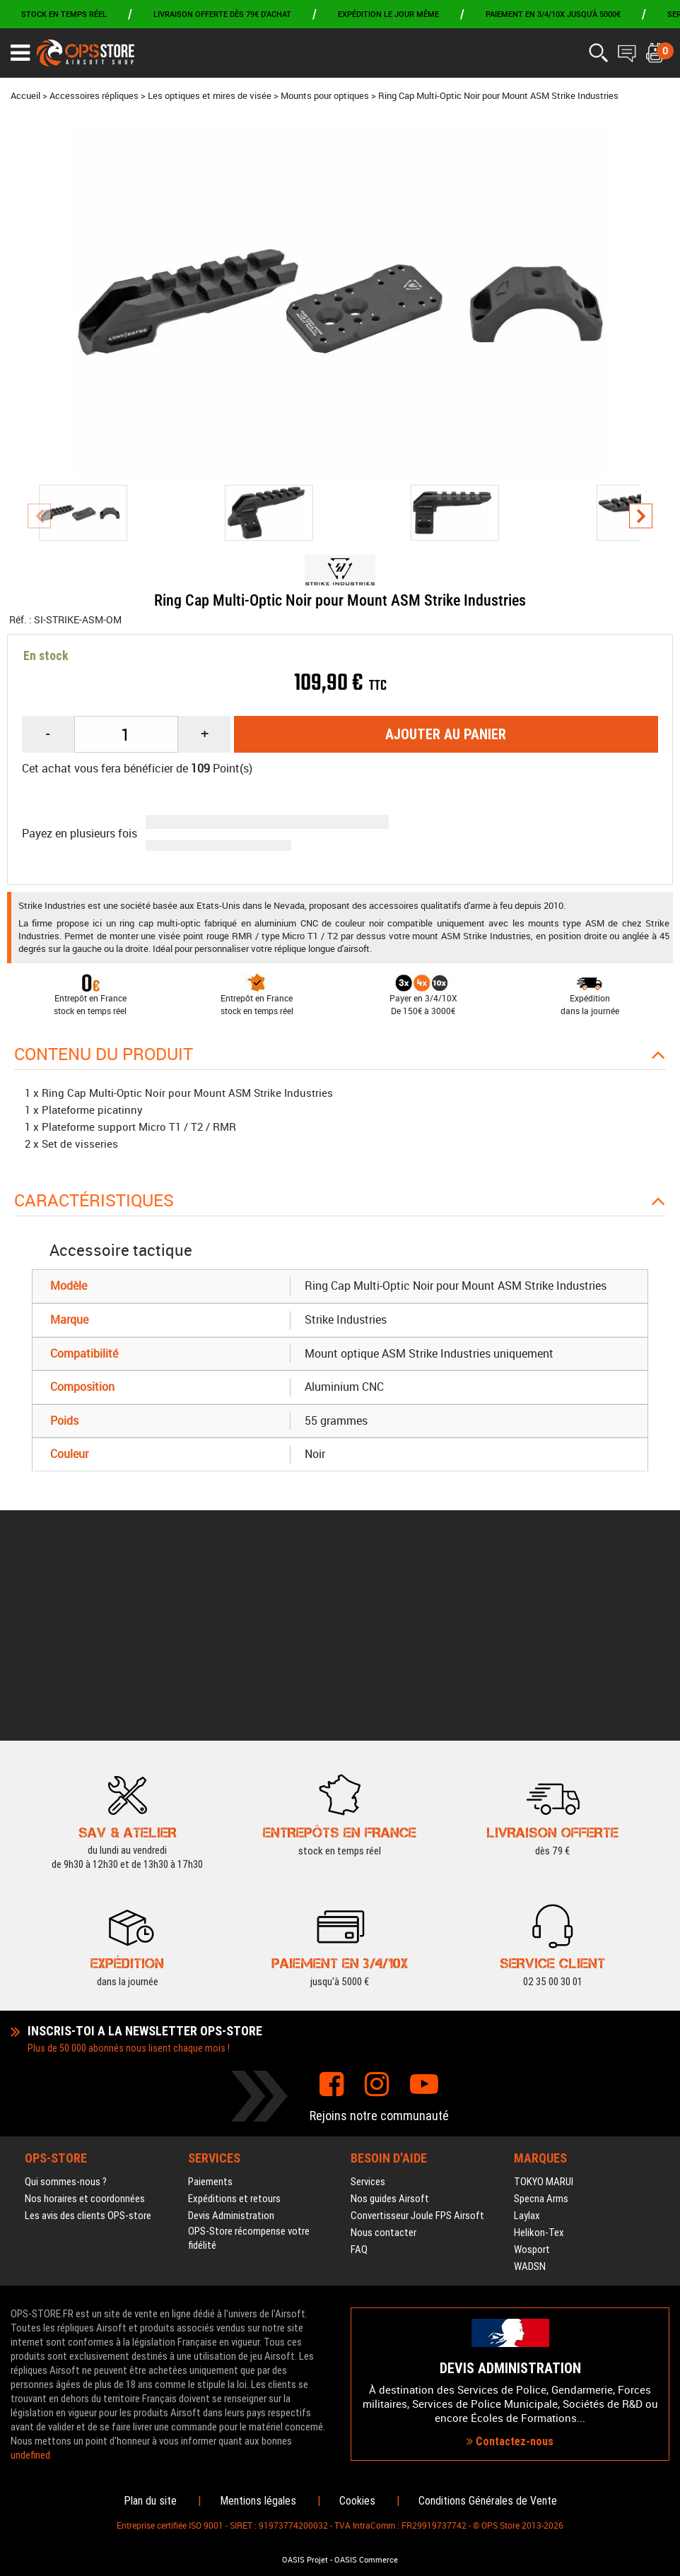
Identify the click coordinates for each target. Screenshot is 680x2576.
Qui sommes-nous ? (66, 2012)
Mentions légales (258, 2500)
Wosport (532, 2080)
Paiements (210, 2012)
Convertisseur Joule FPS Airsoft (417, 2046)
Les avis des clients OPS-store (88, 2046)
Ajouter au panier (445, 734)
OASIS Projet (305, 2560)
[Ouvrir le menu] (20, 53)
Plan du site (150, 2500)
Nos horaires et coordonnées (85, 2029)
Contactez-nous (510, 2356)
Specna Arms (541, 2029)
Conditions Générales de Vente (487, 2500)
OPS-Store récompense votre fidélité (249, 2068)
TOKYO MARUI (543, 2012)
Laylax (527, 2046)
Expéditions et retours (234, 2029)
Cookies (357, 2500)
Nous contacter (383, 2063)
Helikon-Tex (539, 2063)
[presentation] (39, 516)
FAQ (359, 2080)
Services (368, 2012)
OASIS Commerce (366, 2560)
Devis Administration (231, 2046)
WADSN (530, 2096)
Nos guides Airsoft (390, 2029)
